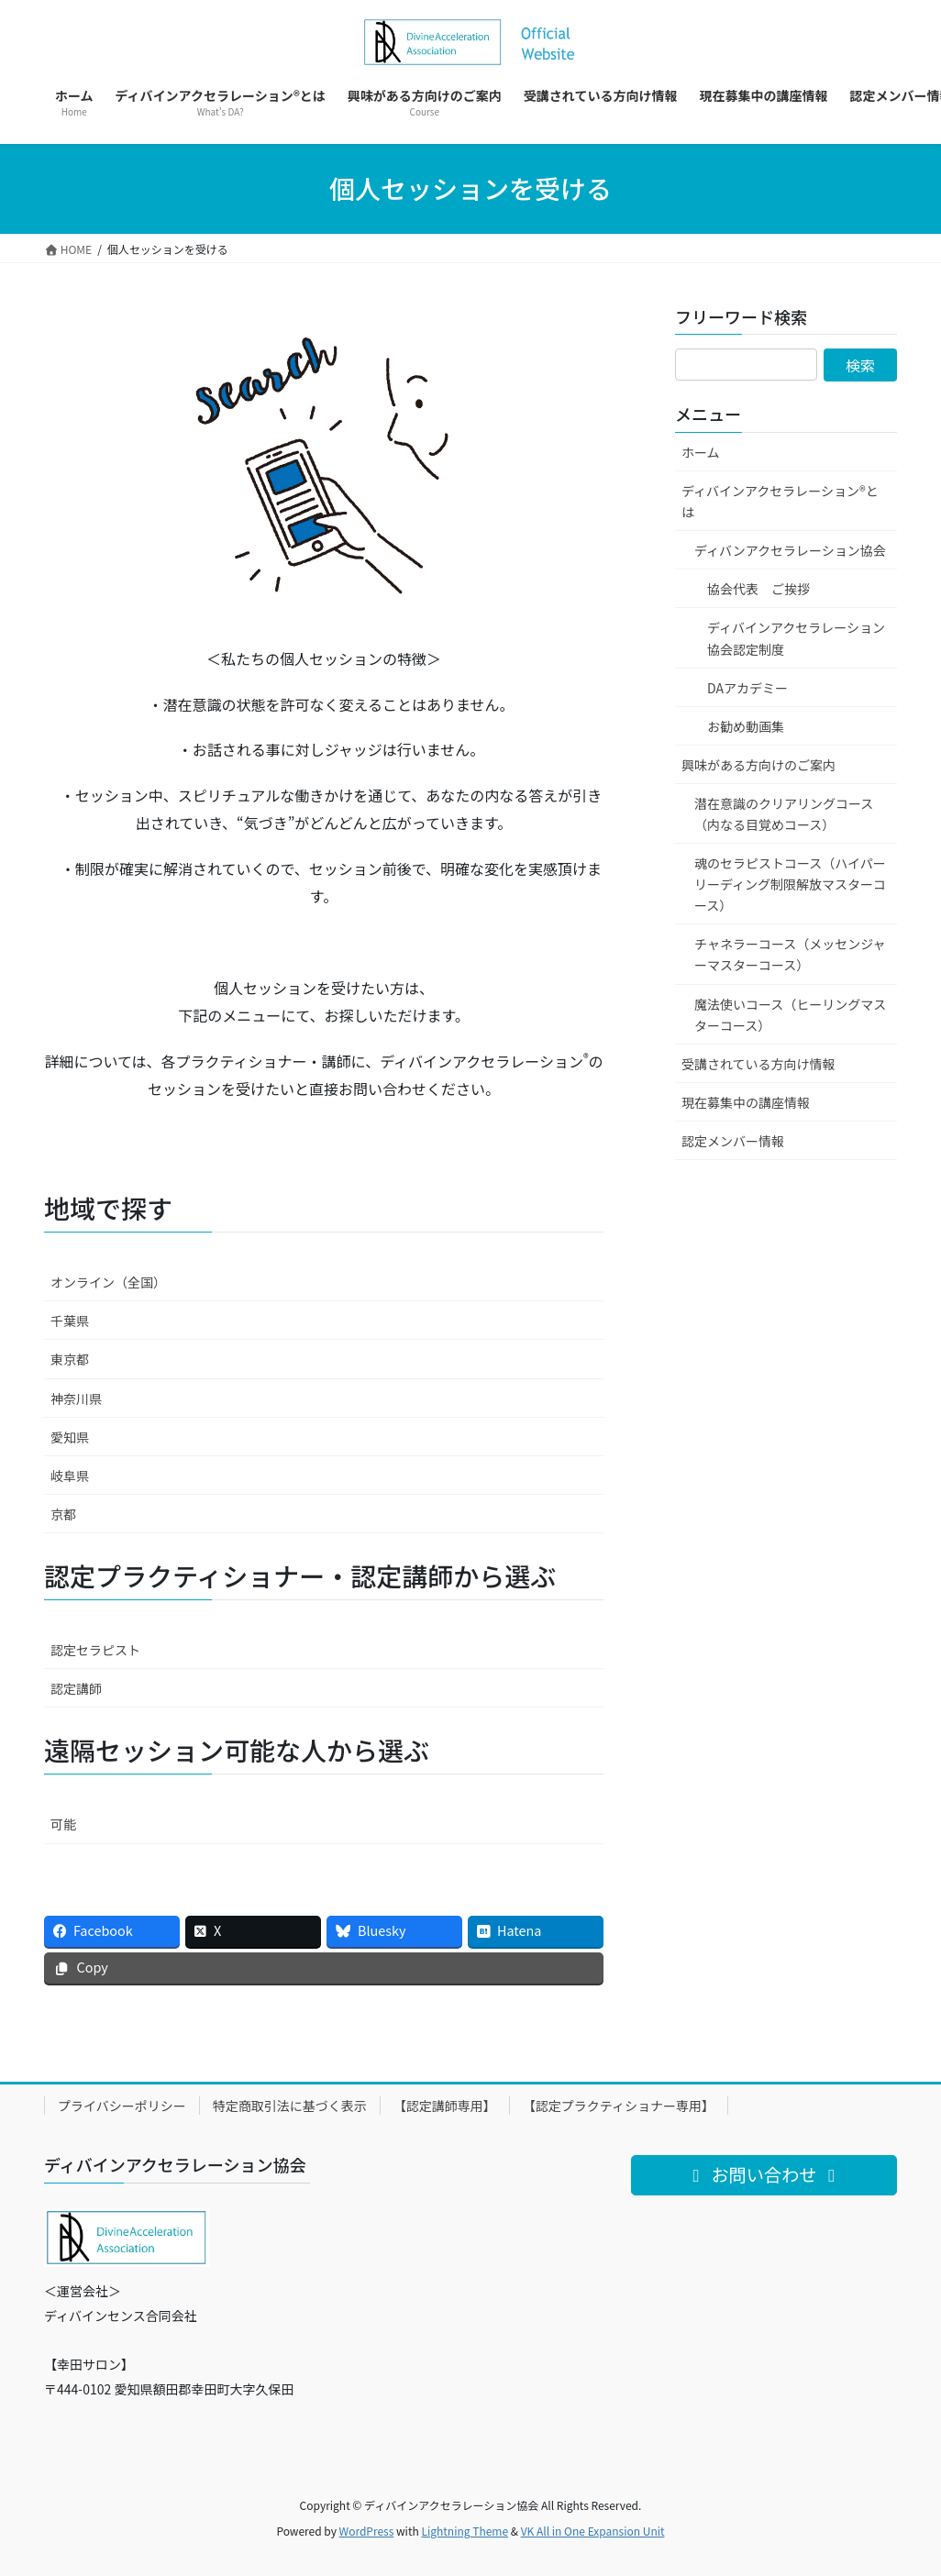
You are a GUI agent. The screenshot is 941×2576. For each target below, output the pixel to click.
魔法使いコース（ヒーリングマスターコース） (790, 1014)
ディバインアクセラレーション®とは (780, 501)
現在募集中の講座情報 (745, 1102)
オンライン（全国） (108, 1282)
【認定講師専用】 (444, 2105)
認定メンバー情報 (732, 1141)
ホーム (700, 452)
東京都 (69, 1359)
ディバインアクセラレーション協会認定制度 (796, 638)
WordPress (366, 2530)
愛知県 (69, 1437)
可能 (63, 1824)
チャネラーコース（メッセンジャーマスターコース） (789, 954)
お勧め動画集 (745, 726)
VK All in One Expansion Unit (593, 2530)
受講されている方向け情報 (758, 1064)
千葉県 (69, 1320)
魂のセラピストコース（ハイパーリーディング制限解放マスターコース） (790, 884)
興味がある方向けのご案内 (758, 765)
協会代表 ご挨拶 (758, 589)
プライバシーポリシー (122, 2105)
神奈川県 (76, 1398)
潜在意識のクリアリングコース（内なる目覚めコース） (783, 814)
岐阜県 (69, 1475)
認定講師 (76, 1688)
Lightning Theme (464, 2530)
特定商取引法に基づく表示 (290, 2105)
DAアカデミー (747, 688)
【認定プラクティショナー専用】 (618, 2105)
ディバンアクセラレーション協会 (790, 550)
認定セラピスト (95, 1650)
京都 (63, 1514)
